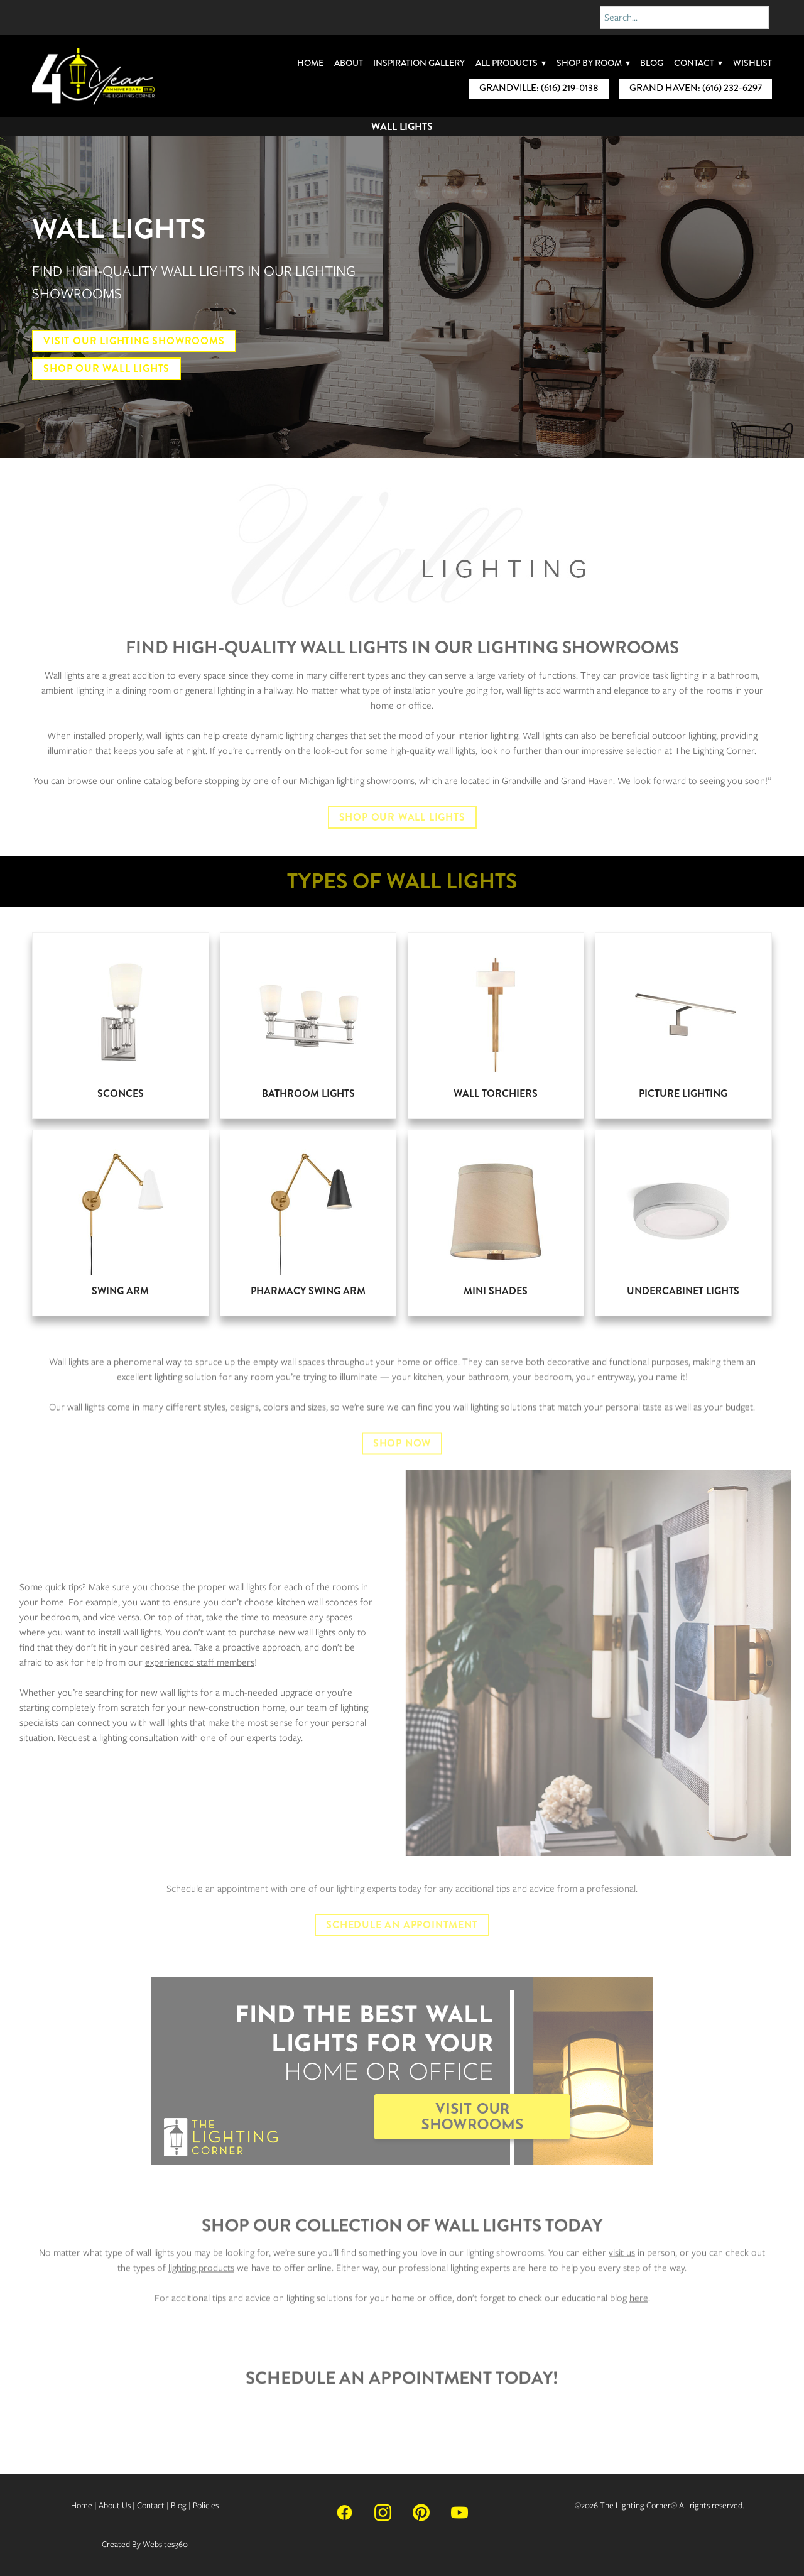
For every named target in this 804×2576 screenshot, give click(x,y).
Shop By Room (593, 63)
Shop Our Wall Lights (106, 368)
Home (310, 63)
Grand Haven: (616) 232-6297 (695, 88)
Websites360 (165, 2544)
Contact (698, 63)
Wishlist (752, 63)
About (348, 63)
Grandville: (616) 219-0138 (539, 88)
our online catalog (136, 781)
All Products (510, 63)
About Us (115, 2505)
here (638, 2314)
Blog (651, 63)
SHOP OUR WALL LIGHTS (402, 817)
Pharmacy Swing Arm (308, 1291)
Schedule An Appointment (401, 1925)
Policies (206, 2505)
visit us (622, 2269)
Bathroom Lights (308, 1093)
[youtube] (459, 2511)
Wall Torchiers (496, 1093)
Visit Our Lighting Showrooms (133, 341)
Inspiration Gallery (419, 63)
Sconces (120, 1093)
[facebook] (344, 2511)
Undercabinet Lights (683, 1291)
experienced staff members (184, 1662)
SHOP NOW (402, 1459)
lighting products (201, 2284)
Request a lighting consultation (102, 1738)
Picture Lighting (683, 1093)
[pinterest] (421, 2511)
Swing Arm (120, 1291)
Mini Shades (496, 1291)
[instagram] (383, 2511)
